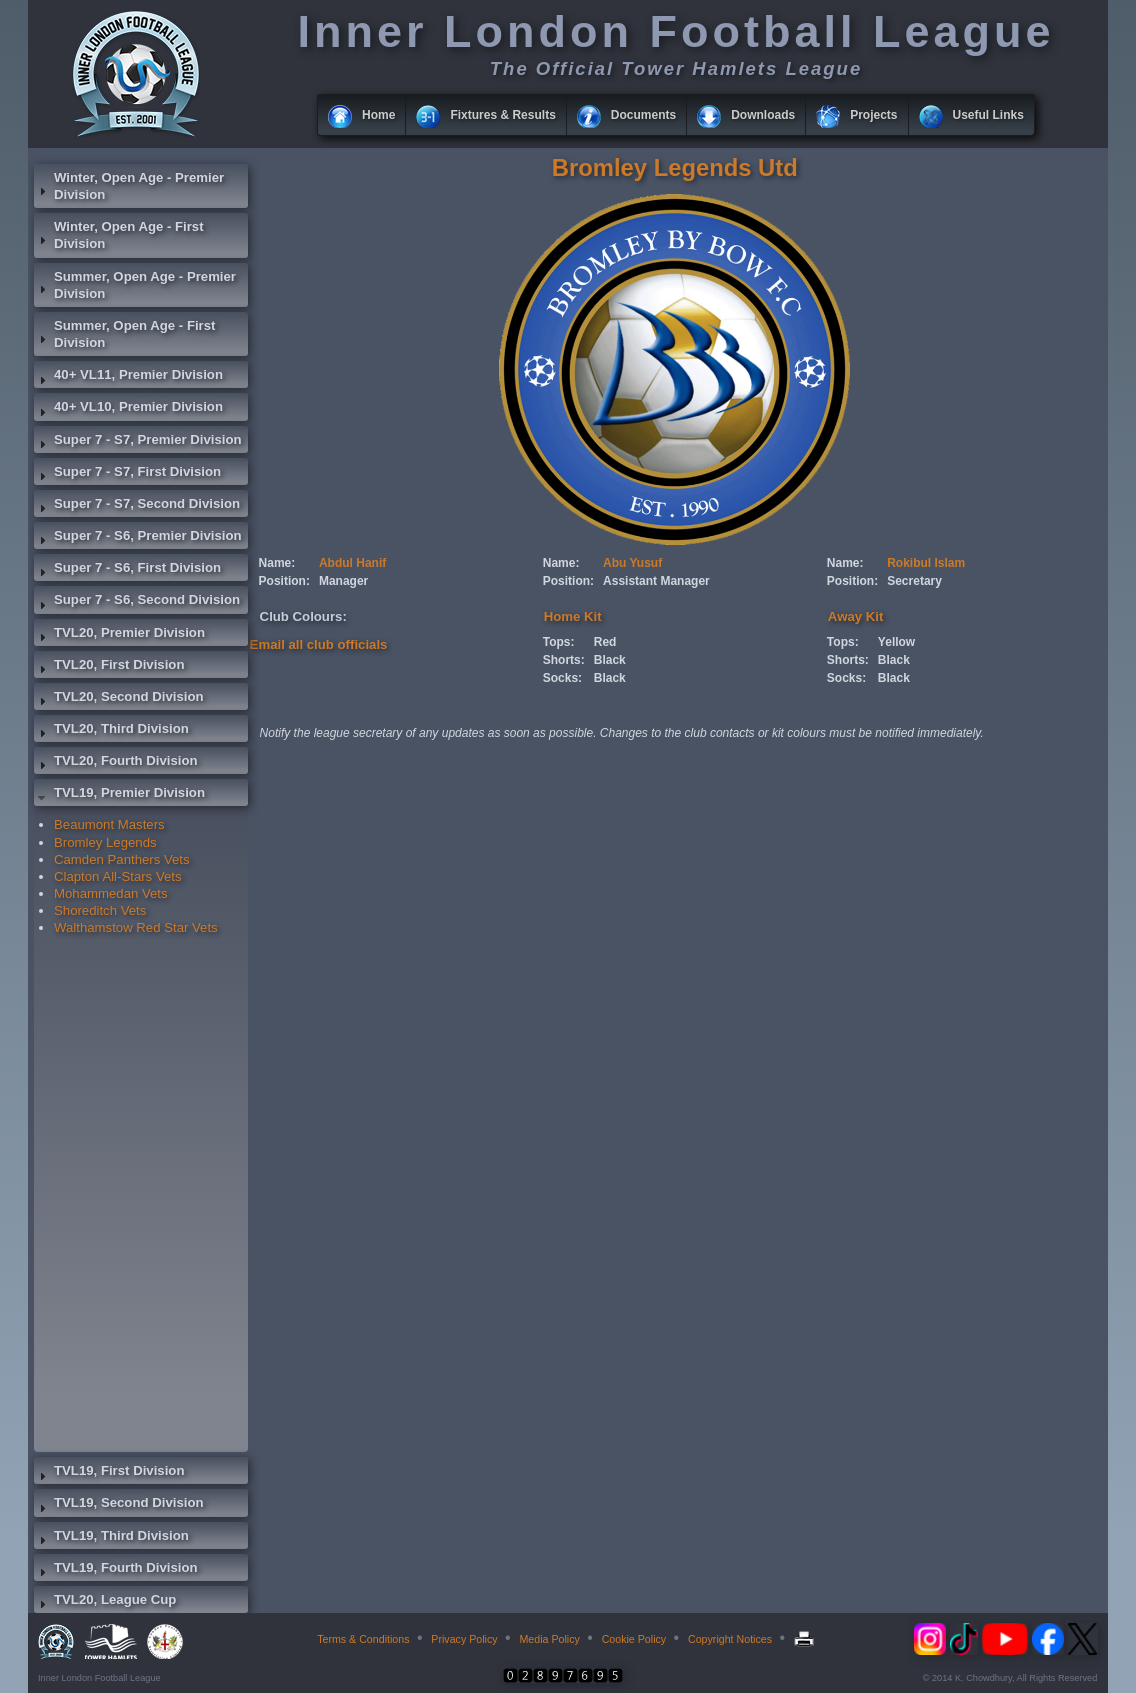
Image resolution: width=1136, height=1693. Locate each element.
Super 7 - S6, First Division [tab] (127, 570)
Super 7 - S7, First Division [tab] (127, 474)
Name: (277, 563)
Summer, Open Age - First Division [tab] (124, 334)
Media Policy (549, 1639)
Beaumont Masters (109, 824)
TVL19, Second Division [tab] (119, 1505)
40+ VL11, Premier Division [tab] (128, 377)
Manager (343, 581)
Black (610, 660)
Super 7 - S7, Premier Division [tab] (138, 442)
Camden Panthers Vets (122, 859)
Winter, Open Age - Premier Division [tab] (129, 186)
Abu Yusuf (632, 563)
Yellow (896, 642)
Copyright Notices (730, 1639)
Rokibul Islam (926, 563)
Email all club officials (319, 644)
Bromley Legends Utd (675, 167)
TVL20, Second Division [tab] (119, 699)
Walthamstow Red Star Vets (136, 927)
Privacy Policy (464, 1639)
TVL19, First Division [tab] (109, 1473)
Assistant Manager (656, 581)
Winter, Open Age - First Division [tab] (119, 235)
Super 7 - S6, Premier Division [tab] (138, 538)
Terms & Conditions (363, 1639)
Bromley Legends (105, 842)
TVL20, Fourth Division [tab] (116, 763)
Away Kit (855, 616)
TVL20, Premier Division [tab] (119, 635)
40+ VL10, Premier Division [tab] (128, 409)
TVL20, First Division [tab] (109, 667)
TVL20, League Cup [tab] (105, 1602)
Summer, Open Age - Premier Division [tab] (135, 285)
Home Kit (573, 616)
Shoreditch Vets (100, 910)
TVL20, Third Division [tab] (111, 731)
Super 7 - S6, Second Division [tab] (137, 602)
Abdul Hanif (352, 563)
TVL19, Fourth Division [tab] (116, 1570)
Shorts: (564, 660)
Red (605, 642)
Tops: (559, 642)
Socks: (562, 678)
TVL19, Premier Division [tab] (119, 795)
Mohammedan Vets (111, 893)
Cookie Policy (634, 1639)
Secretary (914, 581)
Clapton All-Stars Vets (118, 876)
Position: (284, 581)
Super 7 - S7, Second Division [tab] (137, 506)
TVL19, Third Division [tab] (111, 1538)
